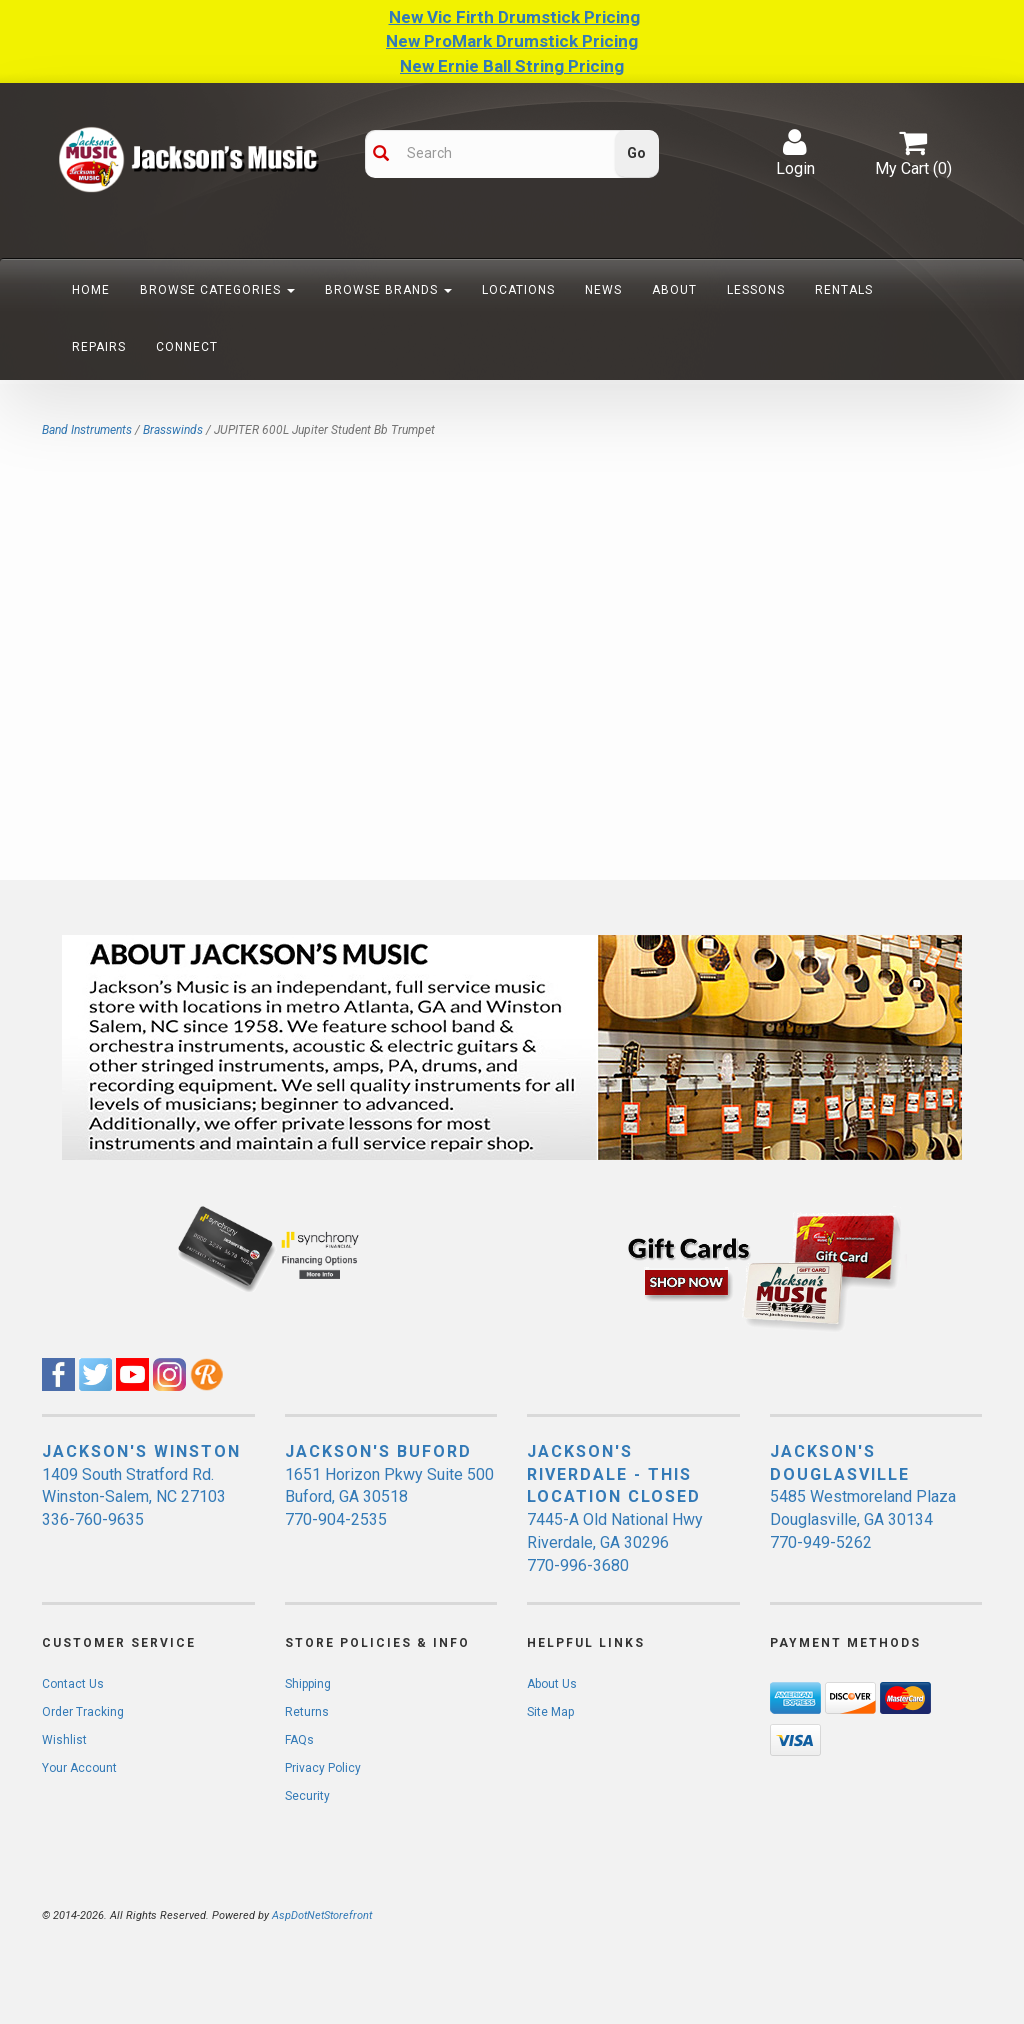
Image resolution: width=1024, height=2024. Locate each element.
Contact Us (73, 1684)
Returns (307, 1712)
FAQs (299, 1740)
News (603, 290)
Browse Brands (388, 290)
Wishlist (64, 1740)
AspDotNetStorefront (322, 1915)
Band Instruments (87, 430)
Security (307, 1796)
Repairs (99, 347)
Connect (187, 347)
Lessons (756, 290)
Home (91, 290)
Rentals (844, 290)
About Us (552, 1684)
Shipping (308, 1684)
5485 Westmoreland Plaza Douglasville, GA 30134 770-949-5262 (863, 1519)
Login (795, 153)
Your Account (79, 1768)
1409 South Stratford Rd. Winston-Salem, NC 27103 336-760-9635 (134, 1497)
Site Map (550, 1712)
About (674, 290)
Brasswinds (173, 430)
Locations (518, 290)
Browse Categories (217, 290)
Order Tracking (83, 1712)
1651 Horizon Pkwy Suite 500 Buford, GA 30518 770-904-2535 (389, 1497)
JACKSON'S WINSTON (141, 1451)
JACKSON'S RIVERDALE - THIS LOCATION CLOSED (614, 1474)
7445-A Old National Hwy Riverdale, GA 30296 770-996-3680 (615, 1542)
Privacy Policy (323, 1768)
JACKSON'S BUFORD (378, 1451)
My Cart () (913, 153)
